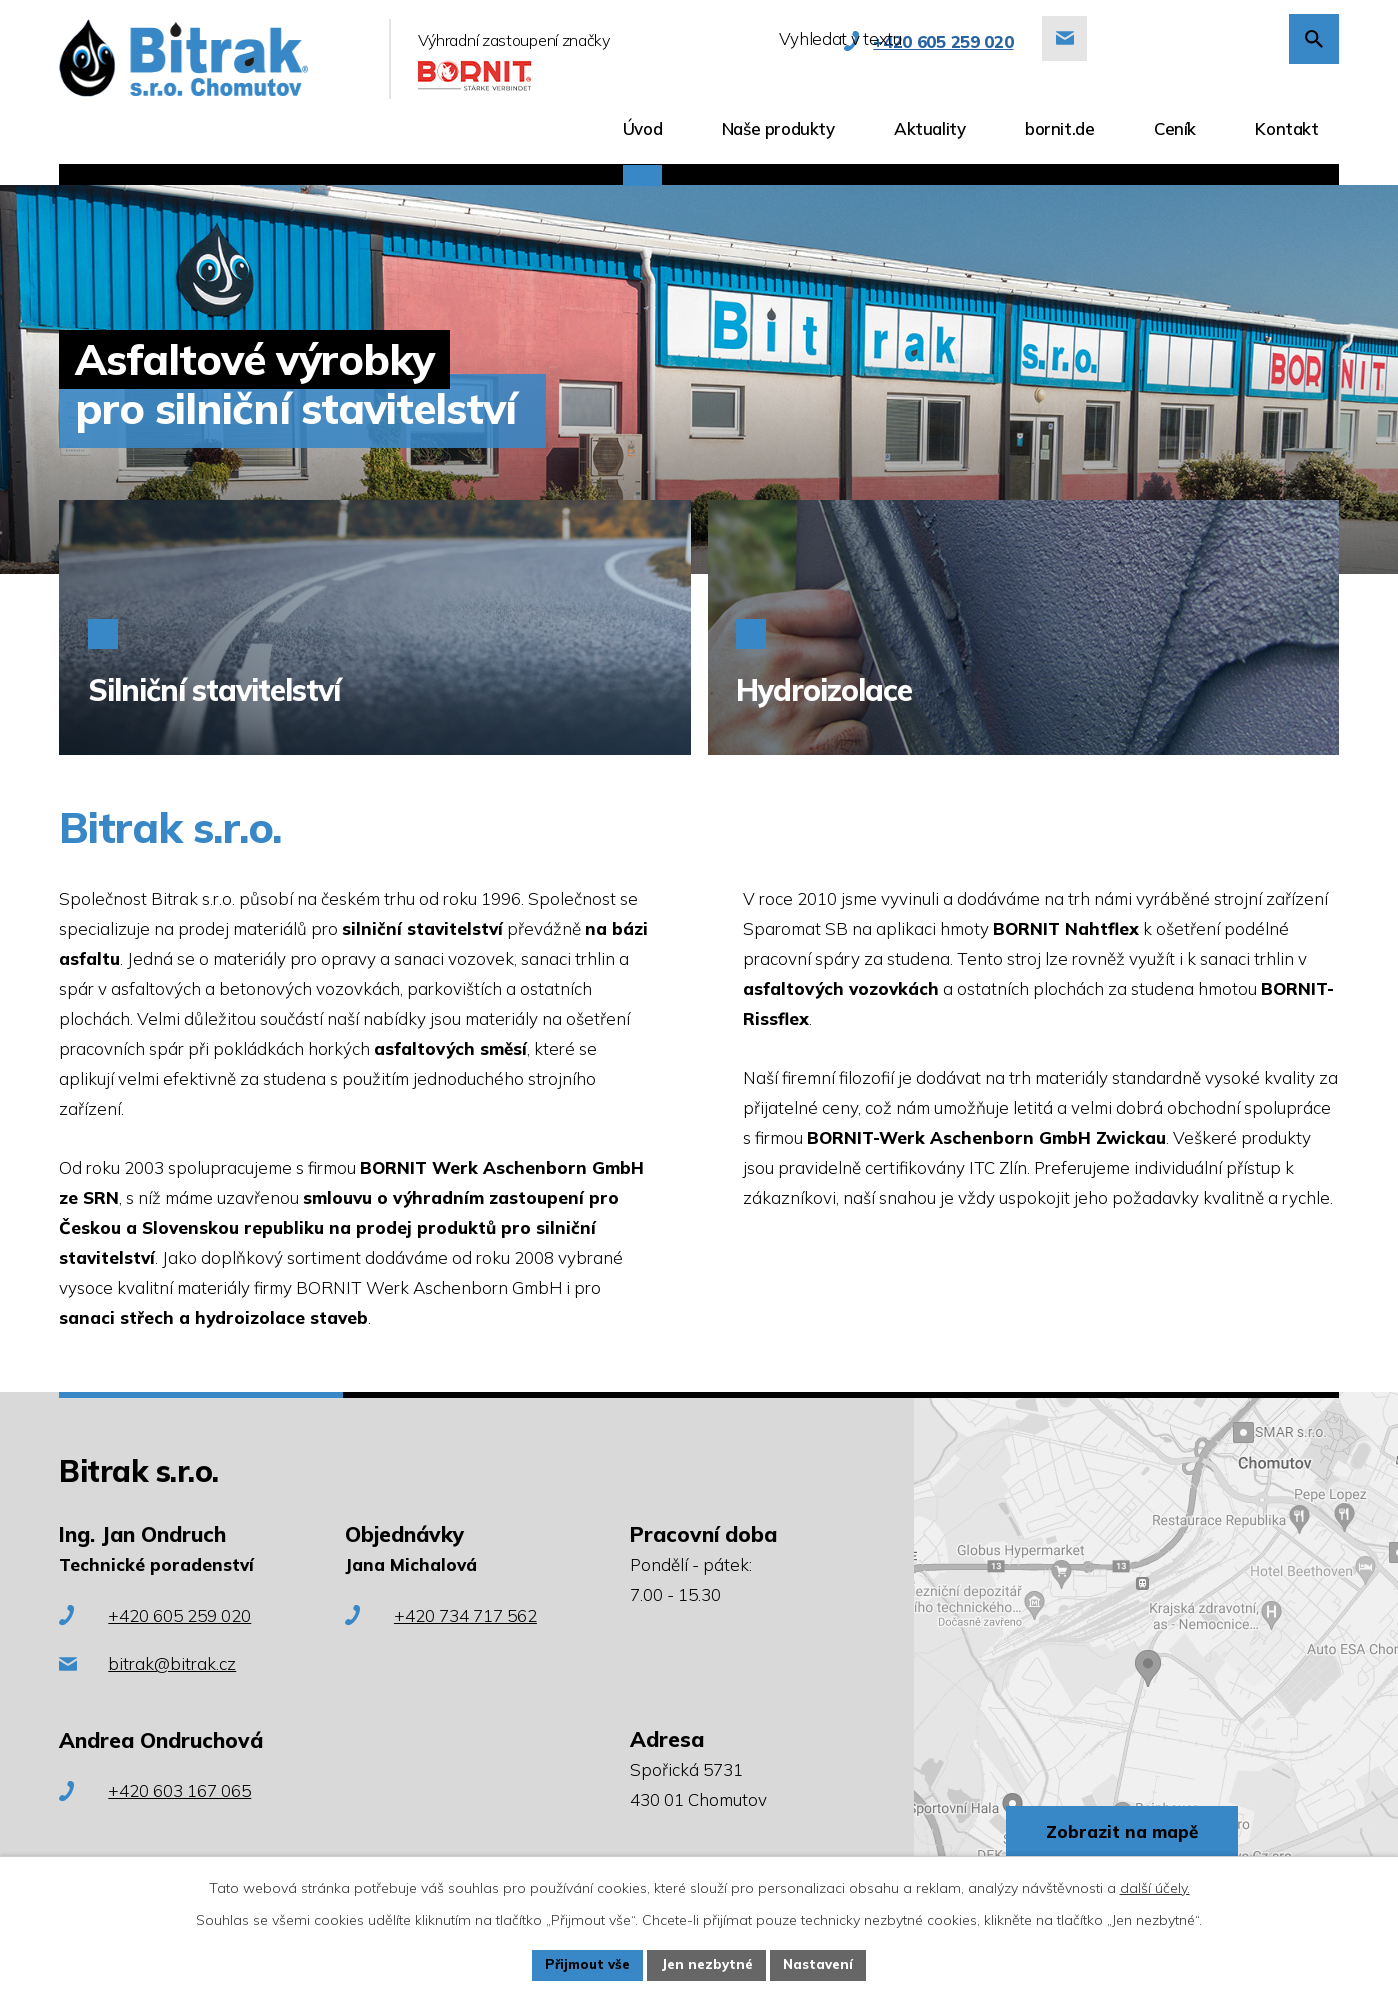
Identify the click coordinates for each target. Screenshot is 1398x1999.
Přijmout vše (582, 1964)
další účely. (1155, 1886)
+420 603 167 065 (179, 1790)
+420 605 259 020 (179, 1615)
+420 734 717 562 (465, 1615)
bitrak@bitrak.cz (172, 1663)
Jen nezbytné (708, 1964)
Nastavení (825, 1964)
